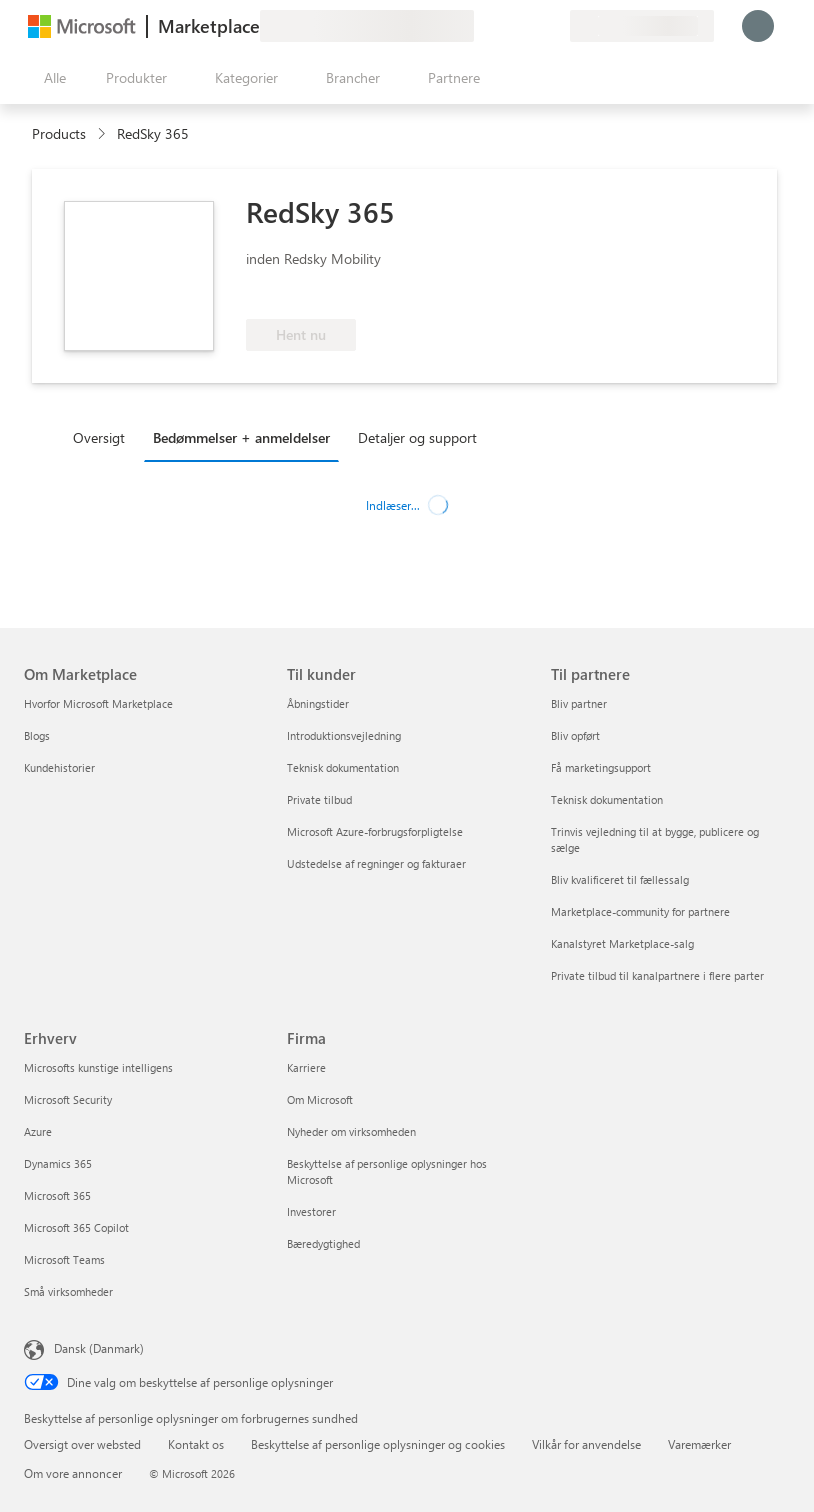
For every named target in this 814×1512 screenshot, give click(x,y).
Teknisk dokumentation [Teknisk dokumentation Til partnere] (607, 799)
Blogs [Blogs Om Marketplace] (37, 735)
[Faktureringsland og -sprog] (642, 26)
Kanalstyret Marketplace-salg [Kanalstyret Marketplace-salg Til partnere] (622, 943)
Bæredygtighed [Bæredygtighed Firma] (323, 1243)
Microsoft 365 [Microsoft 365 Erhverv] (57, 1195)
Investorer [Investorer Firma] (311, 1211)
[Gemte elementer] (530, 26)
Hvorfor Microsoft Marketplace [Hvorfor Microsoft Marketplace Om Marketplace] (98, 703)
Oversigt (99, 437)
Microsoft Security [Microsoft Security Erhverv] (68, 1099)
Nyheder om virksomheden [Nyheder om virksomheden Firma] (351, 1131)
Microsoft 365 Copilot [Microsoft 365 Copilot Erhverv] (76, 1227)
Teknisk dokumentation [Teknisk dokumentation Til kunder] (343, 767)
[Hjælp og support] (506, 26)
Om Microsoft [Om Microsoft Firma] (320, 1099)
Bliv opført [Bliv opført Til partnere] (575, 735)
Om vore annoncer (73, 1473)
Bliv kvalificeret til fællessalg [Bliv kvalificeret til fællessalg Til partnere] (620, 879)
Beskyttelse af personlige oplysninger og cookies (378, 1444)
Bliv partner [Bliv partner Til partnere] (579, 703)
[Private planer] (554, 26)
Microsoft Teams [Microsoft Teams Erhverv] (64, 1259)
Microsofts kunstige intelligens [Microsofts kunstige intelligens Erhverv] (98, 1067)
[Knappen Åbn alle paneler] (51, 78)
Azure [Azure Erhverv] (38, 1131)
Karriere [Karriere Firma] (306, 1067)
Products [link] (59, 133)
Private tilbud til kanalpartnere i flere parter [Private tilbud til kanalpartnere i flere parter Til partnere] (657, 975)
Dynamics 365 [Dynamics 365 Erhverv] (58, 1163)
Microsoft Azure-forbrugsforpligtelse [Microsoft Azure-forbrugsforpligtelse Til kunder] (375, 831)
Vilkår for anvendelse (586, 1444)
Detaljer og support (417, 437)
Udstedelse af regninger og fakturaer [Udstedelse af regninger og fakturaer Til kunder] (376, 863)
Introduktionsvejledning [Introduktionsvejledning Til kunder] (344, 735)
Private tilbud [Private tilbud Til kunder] (319, 799)
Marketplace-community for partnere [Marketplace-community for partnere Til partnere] (640, 911)
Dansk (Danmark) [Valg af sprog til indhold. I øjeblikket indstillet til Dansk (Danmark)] (99, 1348)
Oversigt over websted (82, 1444)
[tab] (104, 437)
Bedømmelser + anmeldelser (241, 437)
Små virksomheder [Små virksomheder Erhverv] (68, 1291)
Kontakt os (196, 1444)
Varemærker (699, 1444)
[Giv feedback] (482, 26)
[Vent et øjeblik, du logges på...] (758, 26)
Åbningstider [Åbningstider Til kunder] (318, 703)
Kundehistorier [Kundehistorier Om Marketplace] (59, 767)
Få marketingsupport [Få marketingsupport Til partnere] (601, 767)
